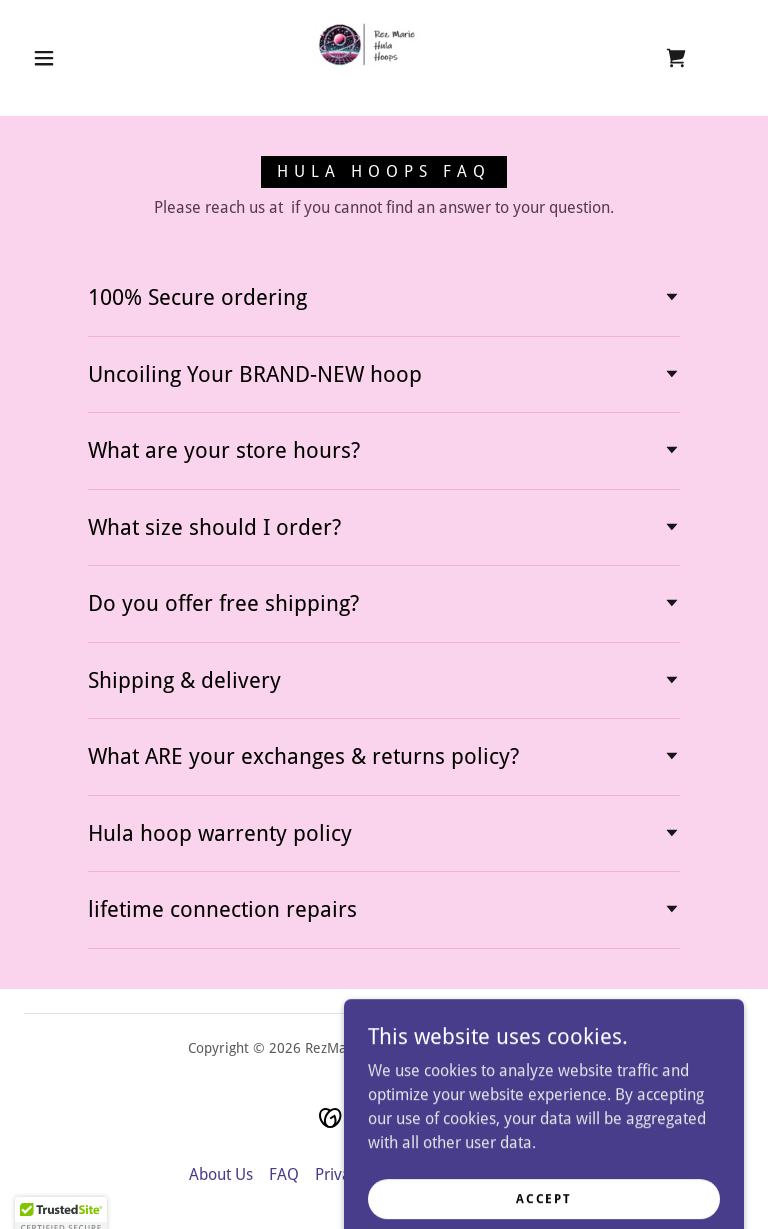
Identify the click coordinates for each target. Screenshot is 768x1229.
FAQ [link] (284, 1174)
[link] (368, 56)
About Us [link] (221, 1174)
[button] (44, 58)
